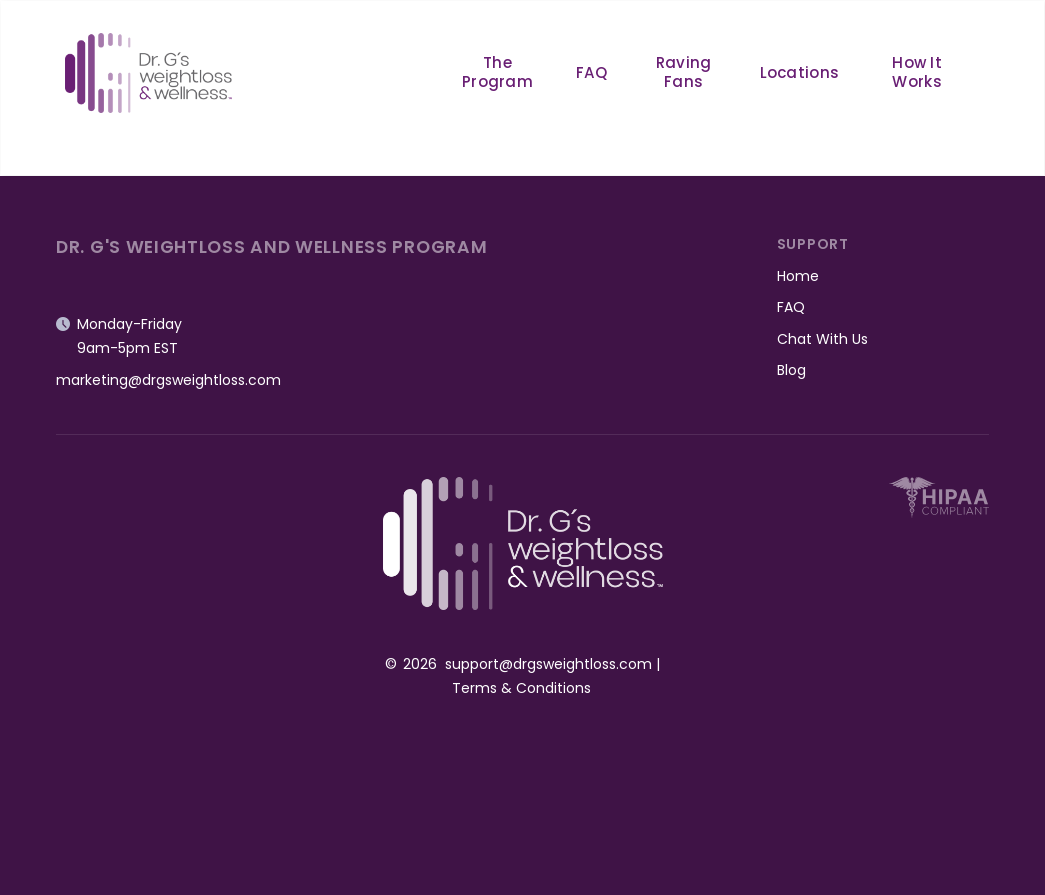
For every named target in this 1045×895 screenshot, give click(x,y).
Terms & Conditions (521, 688)
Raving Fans (684, 72)
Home (798, 276)
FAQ (592, 72)
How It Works (917, 72)
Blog (791, 370)
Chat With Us (822, 339)
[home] (148, 72)
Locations (800, 72)
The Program (497, 72)
